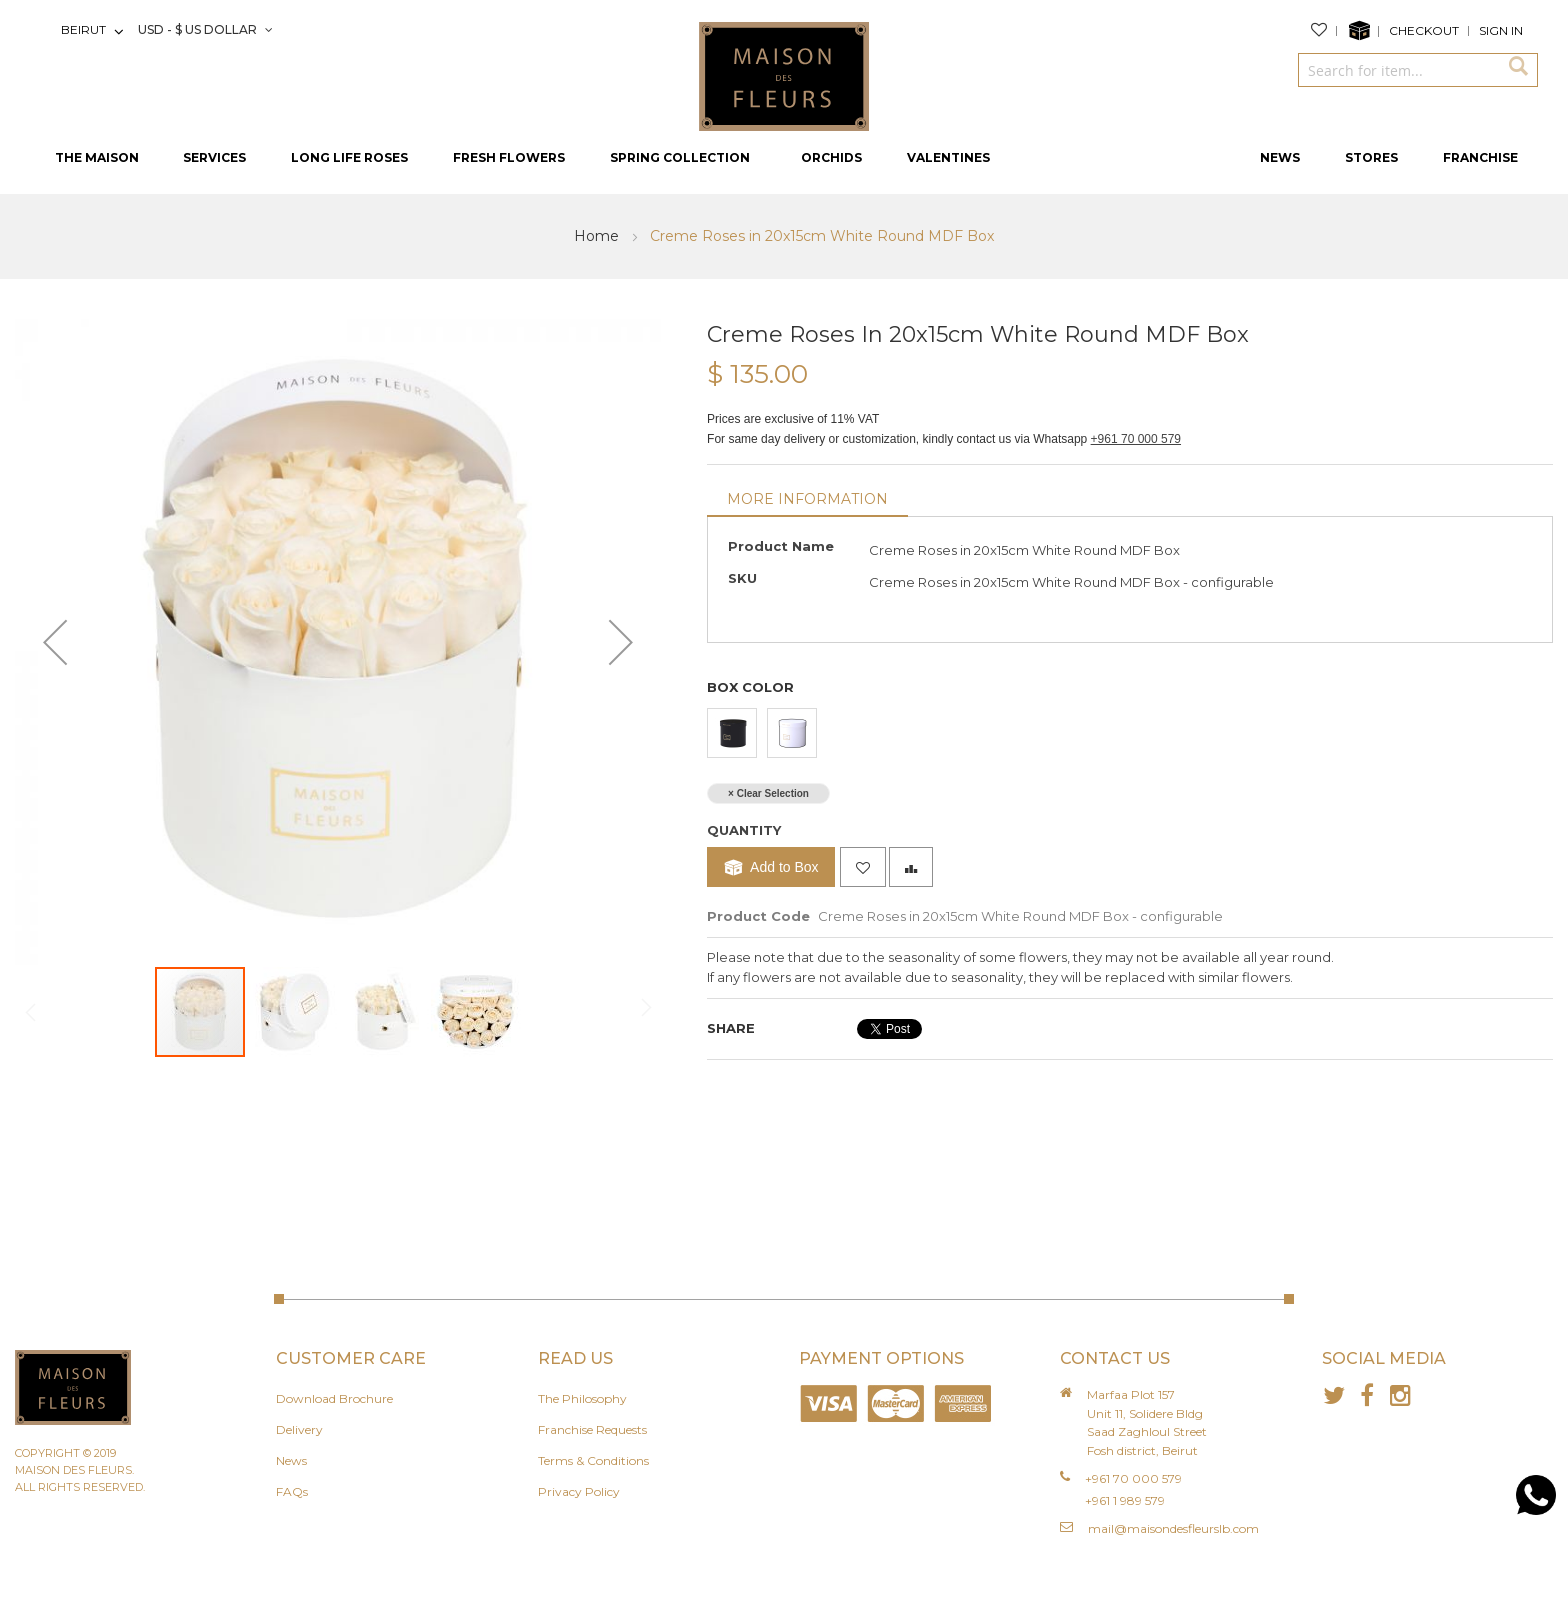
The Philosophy (582, 1398)
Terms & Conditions (593, 1460)
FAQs (292, 1491)
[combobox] (1398, 70)
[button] (55, 642)
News (291, 1460)
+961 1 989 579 (1125, 1500)
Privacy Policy (579, 1491)
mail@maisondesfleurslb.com (1173, 1528)
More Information (807, 499)
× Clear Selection (768, 793)
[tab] (807, 501)
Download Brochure (334, 1398)
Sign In (1501, 30)
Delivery (299, 1429)
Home (598, 236)
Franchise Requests (592, 1429)
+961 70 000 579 (1136, 439)
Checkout (1424, 30)
